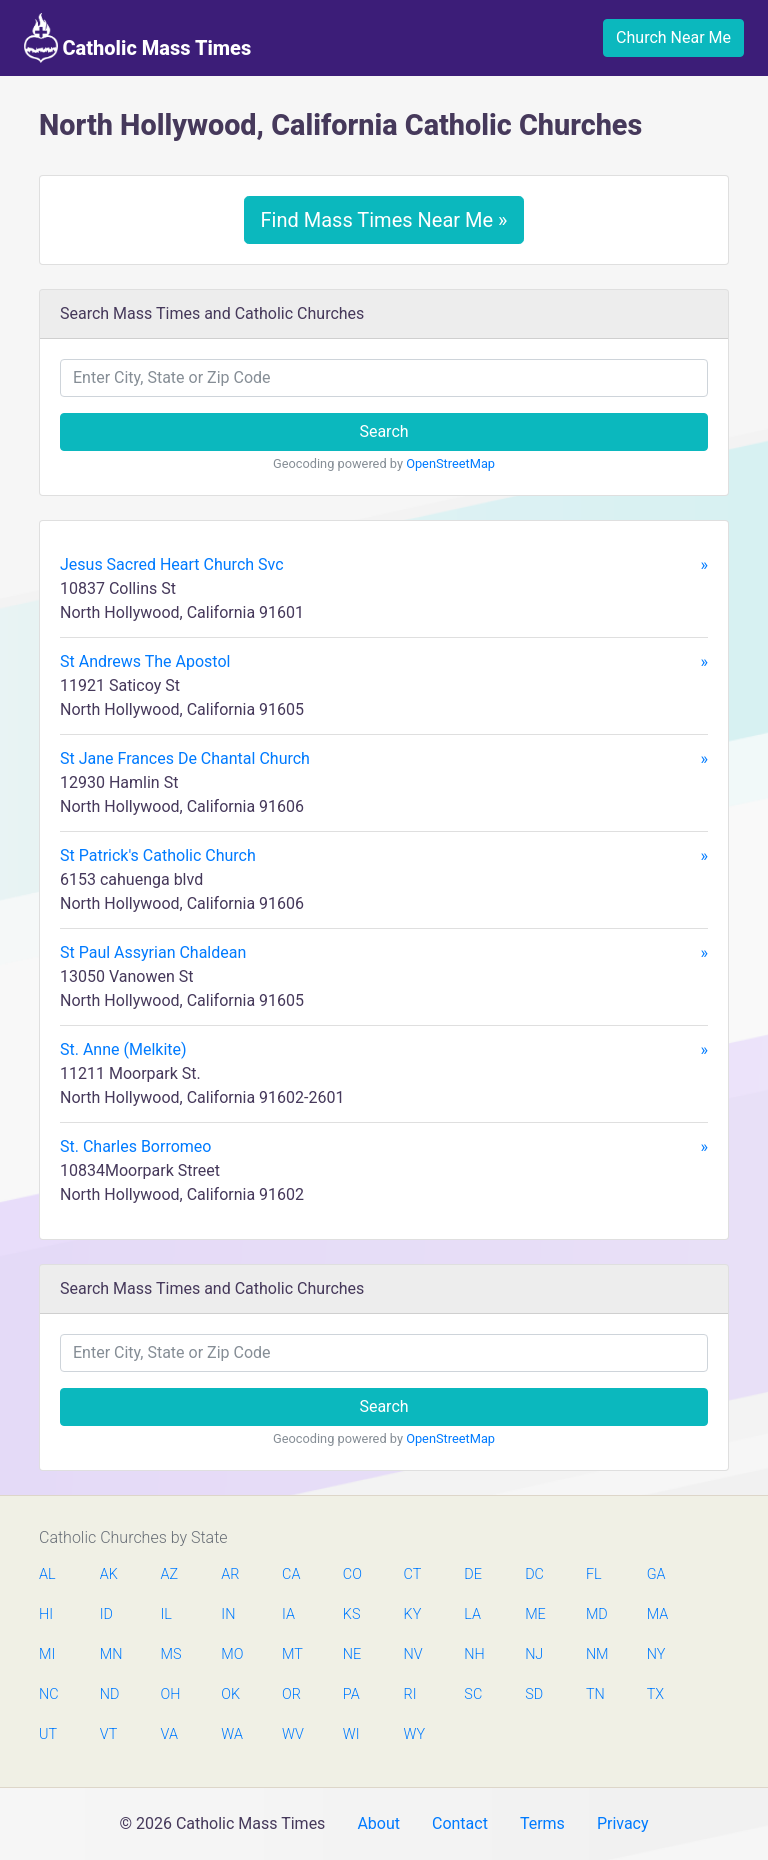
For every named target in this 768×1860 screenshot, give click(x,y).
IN (228, 1614)
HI (46, 1614)
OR (291, 1694)
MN (110, 1654)
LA (472, 1614)
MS (171, 1654)
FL (594, 1574)
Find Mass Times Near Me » (384, 220)
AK (109, 1574)
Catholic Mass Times (137, 38)
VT (108, 1734)
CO (352, 1574)
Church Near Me (673, 37)
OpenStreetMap (450, 463)
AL (47, 1574)
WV (292, 1734)
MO (231, 1654)
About (378, 1823)
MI (47, 1654)
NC (49, 1694)
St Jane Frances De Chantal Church (384, 759)
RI (410, 1694)
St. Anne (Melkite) (384, 1050)
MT (292, 1654)
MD (596, 1614)
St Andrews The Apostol (384, 662)
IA (288, 1614)
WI (351, 1734)
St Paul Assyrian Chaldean (384, 953)
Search (383, 431)
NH (474, 1654)
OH (171, 1694)
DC (534, 1574)
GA (656, 1574)
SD (534, 1694)
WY (414, 1734)
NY (656, 1654)
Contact (460, 1823)
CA (291, 1574)
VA (169, 1734)
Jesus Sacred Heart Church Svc (384, 565)
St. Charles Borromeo (384, 1147)
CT (413, 1574)
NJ (534, 1654)
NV (413, 1654)
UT (48, 1734)
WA (231, 1734)
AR (230, 1574)
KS (352, 1614)
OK (230, 1694)
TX (655, 1694)
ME (535, 1614)
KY (413, 1614)
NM (596, 1654)
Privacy (623, 1823)
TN (595, 1694)
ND (110, 1694)
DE (473, 1574)
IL (166, 1614)
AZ (170, 1574)
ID (106, 1614)
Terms (542, 1823)
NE (352, 1654)
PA (351, 1694)
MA (657, 1614)
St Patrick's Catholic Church (384, 856)
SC (473, 1694)
